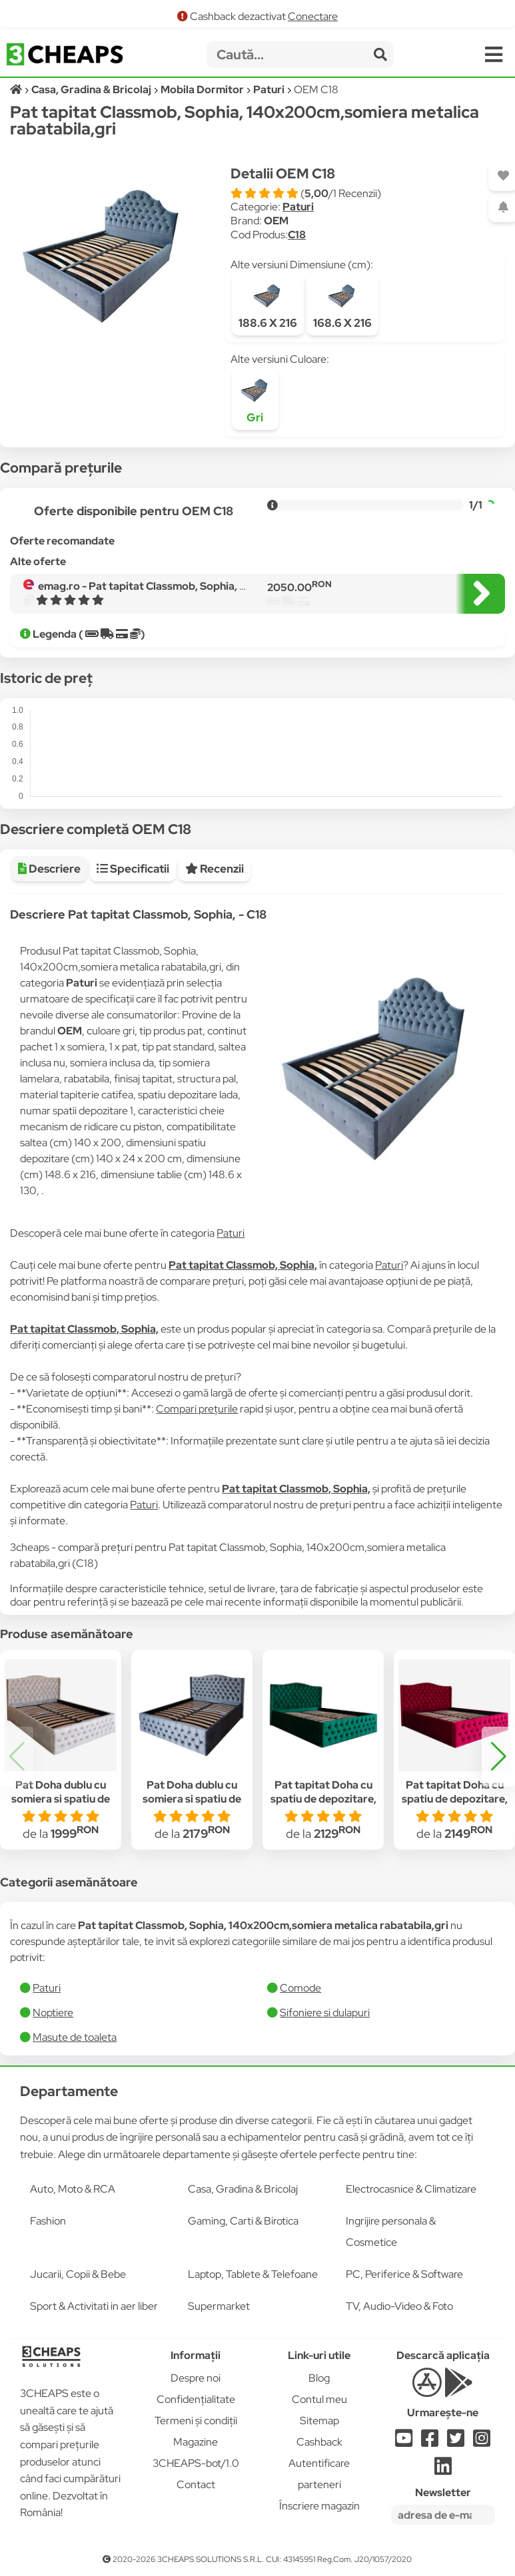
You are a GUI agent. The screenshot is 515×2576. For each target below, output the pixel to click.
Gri (255, 399)
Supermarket (219, 2306)
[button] (498, 1757)
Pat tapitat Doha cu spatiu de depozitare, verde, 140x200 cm (323, 1799)
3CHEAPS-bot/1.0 (196, 2463)
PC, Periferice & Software (404, 2274)
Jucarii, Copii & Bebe (78, 2274)
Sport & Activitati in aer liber (94, 2306)
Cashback (319, 2442)
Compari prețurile (197, 1409)
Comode (300, 1988)
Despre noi (196, 2378)
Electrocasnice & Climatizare (411, 2189)
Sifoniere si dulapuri (325, 2013)
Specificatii (133, 868)
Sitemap (319, 2421)
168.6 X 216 (342, 304)
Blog (319, 2378)
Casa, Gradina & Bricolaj (243, 2189)
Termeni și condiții (196, 2421)
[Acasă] (17, 90)
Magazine (195, 2442)
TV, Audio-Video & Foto (399, 2306)
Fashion (48, 2221)
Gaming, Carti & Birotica (243, 2221)
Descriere (49, 868)
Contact (196, 2484)
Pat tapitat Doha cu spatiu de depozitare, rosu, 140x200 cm (455, 1799)
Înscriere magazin (319, 2506)
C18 (297, 235)
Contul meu (319, 2399)
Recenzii (214, 868)
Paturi (298, 207)
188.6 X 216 (268, 304)
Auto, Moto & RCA (72, 2189)
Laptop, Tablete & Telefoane (253, 2274)
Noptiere (53, 2013)
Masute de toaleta (75, 2037)
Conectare (313, 16)
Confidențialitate (196, 2399)
